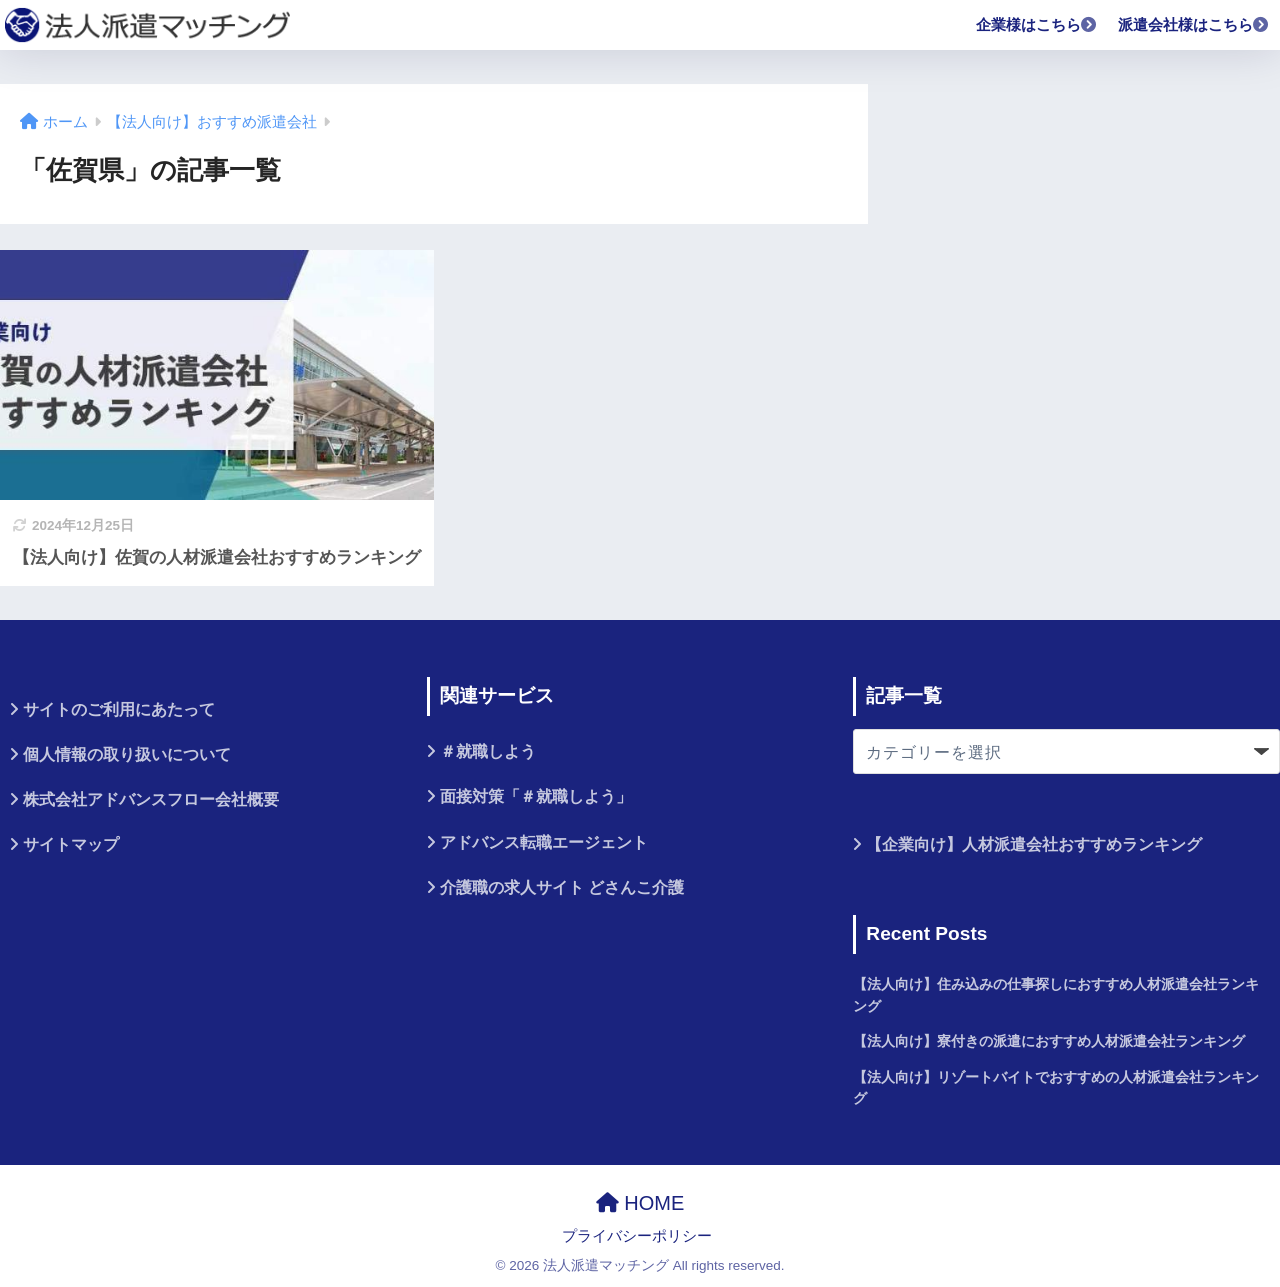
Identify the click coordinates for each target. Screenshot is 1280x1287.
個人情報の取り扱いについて (127, 754)
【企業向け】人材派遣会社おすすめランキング (1034, 844)
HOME (640, 1203)
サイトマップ (71, 844)
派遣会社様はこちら (1194, 24)
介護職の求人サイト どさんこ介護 (562, 887)
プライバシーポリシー (637, 1236)
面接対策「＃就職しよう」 (536, 796)
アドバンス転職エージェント (544, 842)
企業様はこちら (1037, 24)
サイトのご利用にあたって (119, 709)
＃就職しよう (488, 751)
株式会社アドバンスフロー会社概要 (151, 799)
